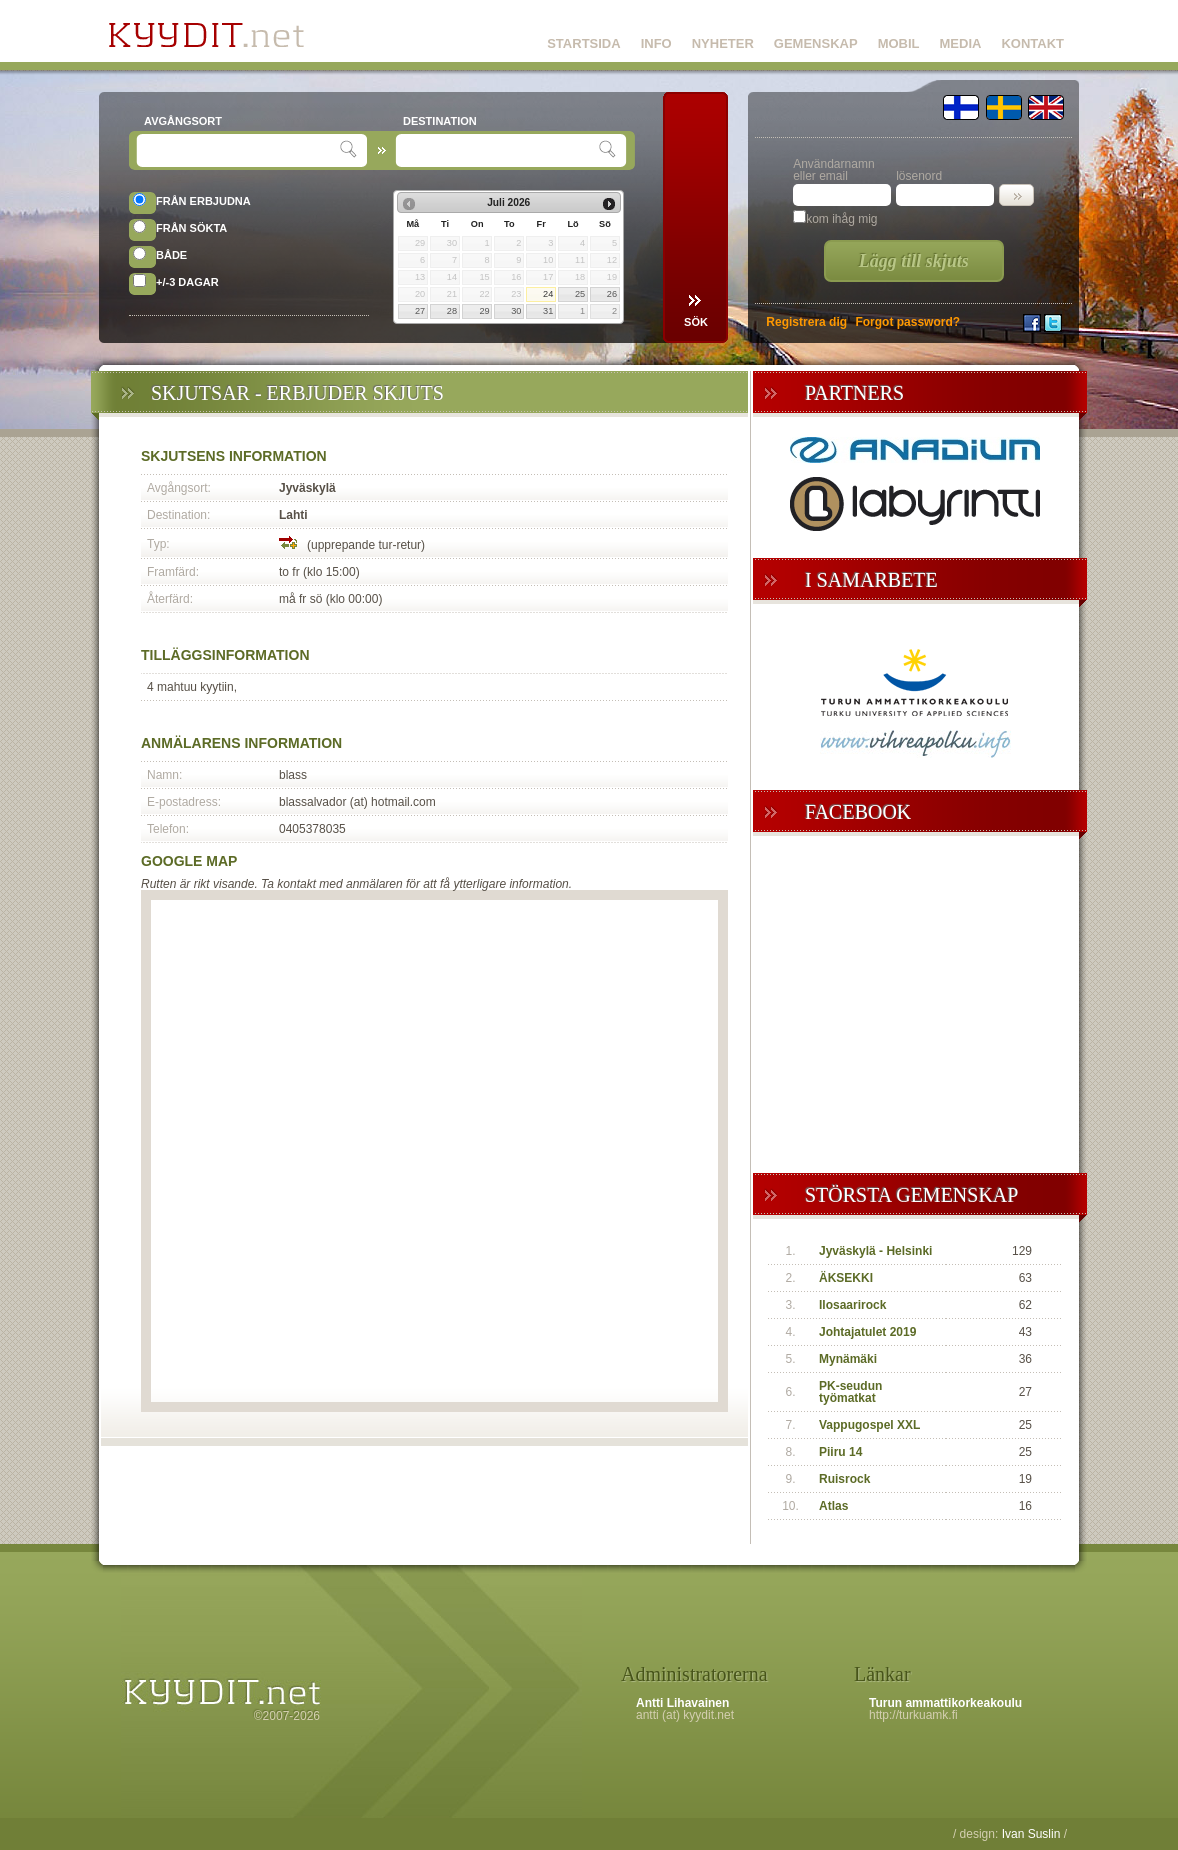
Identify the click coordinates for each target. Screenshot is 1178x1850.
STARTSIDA (583, 43)
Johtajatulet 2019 (867, 1332)
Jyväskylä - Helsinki (875, 1251)
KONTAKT (1032, 43)
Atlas (833, 1506)
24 (548, 294)
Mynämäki (848, 1359)
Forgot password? (907, 322)
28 (452, 311)
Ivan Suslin (1031, 1834)
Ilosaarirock (852, 1305)
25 (580, 294)
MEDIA (961, 43)
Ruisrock (844, 1479)
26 (612, 294)
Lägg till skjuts (914, 261)
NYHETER (723, 43)
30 (516, 311)
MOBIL (899, 43)
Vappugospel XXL (869, 1425)
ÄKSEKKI (846, 1278)
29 (484, 311)
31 (548, 311)
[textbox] (240, 150)
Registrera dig (806, 322)
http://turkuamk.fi (913, 1715)
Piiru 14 (840, 1452)
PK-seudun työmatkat (850, 1392)
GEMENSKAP (816, 43)
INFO (656, 43)
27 (420, 311)
